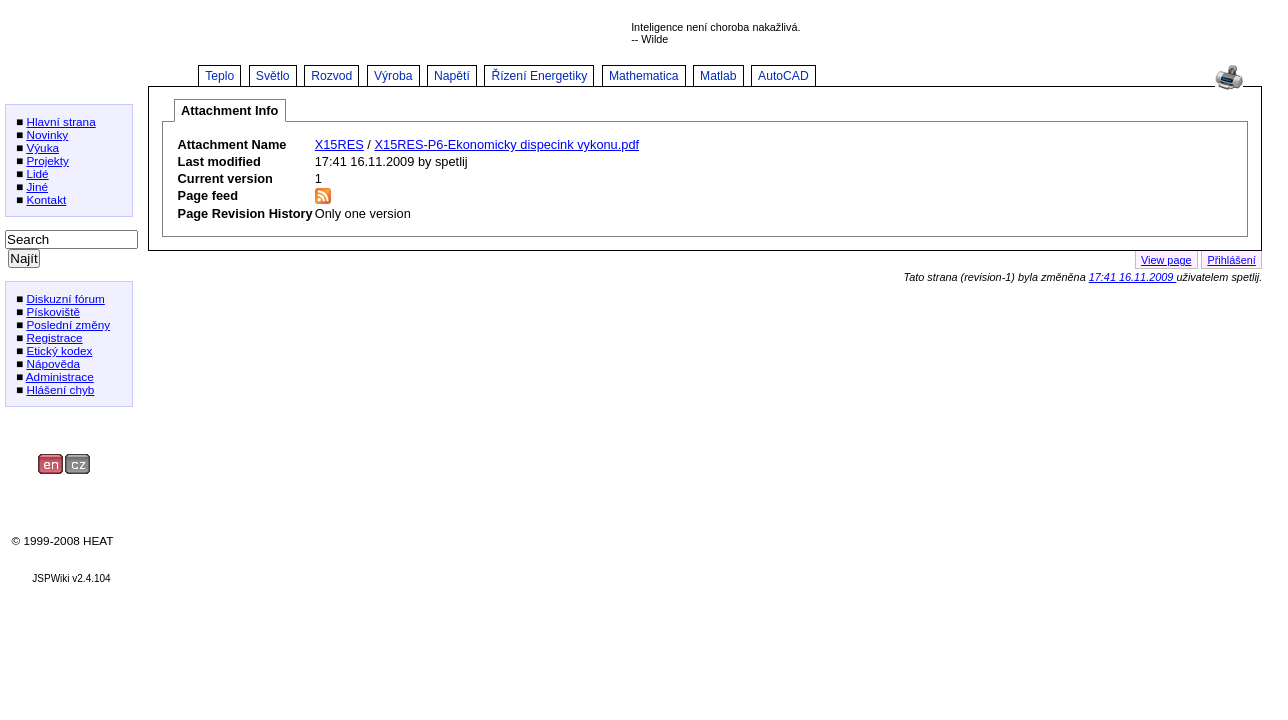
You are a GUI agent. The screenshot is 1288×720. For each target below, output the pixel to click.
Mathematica (644, 76)
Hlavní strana (60, 121)
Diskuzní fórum (65, 298)
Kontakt (46, 199)
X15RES (339, 144)
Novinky (47, 134)
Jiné (37, 186)
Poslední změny (68, 324)
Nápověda (53, 363)
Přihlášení (1231, 260)
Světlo (273, 76)
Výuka (42, 147)
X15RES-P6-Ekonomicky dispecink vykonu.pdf (506, 144)
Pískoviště (53, 311)
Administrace (60, 376)
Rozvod (331, 76)
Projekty (47, 160)
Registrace (54, 337)
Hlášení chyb (60, 389)
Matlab (718, 76)
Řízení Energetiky (539, 76)
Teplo (219, 76)
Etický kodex (59, 350)
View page (1166, 260)
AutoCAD (783, 76)
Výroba (393, 76)
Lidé (37, 173)
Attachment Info (229, 110)
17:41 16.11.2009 (1133, 277)
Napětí (452, 76)
